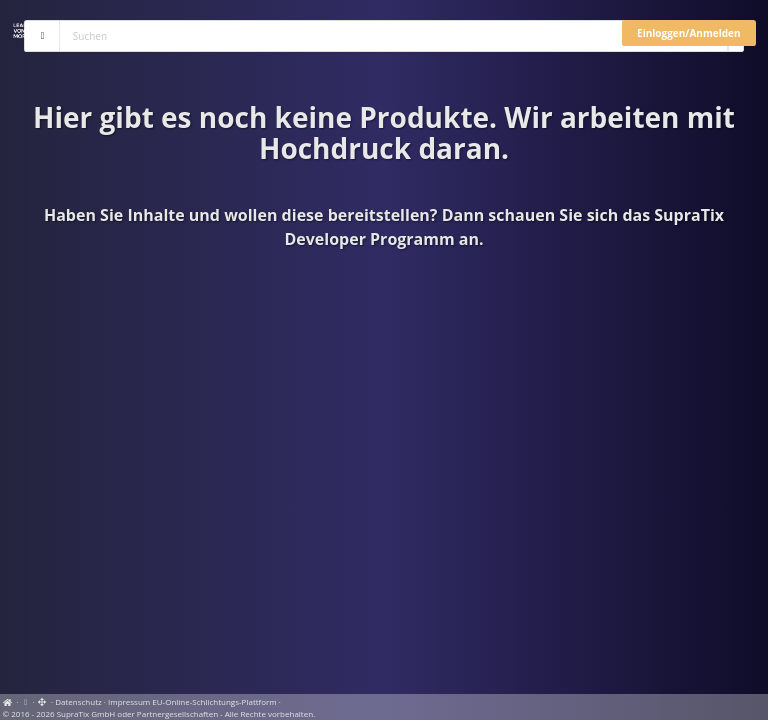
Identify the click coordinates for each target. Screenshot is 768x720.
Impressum (129, 701)
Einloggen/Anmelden (688, 33)
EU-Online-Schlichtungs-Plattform (214, 701)
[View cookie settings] (26, 701)
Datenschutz (78, 701)
